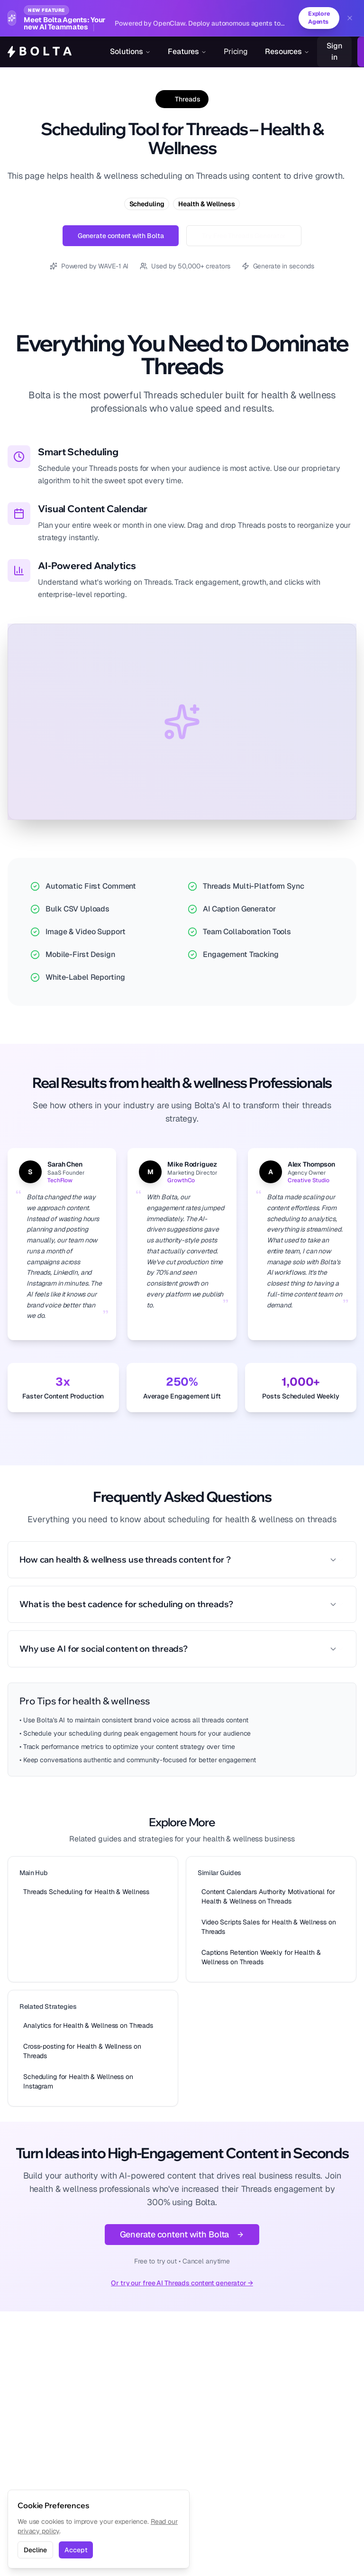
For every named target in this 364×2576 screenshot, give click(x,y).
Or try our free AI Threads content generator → (182, 2283)
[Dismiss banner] (349, 18)
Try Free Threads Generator (244, 236)
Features (187, 52)
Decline (35, 2550)
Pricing (236, 52)
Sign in (334, 52)
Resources (287, 52)
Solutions (130, 52)
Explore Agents (318, 18)
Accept (75, 2550)
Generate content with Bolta (121, 236)
